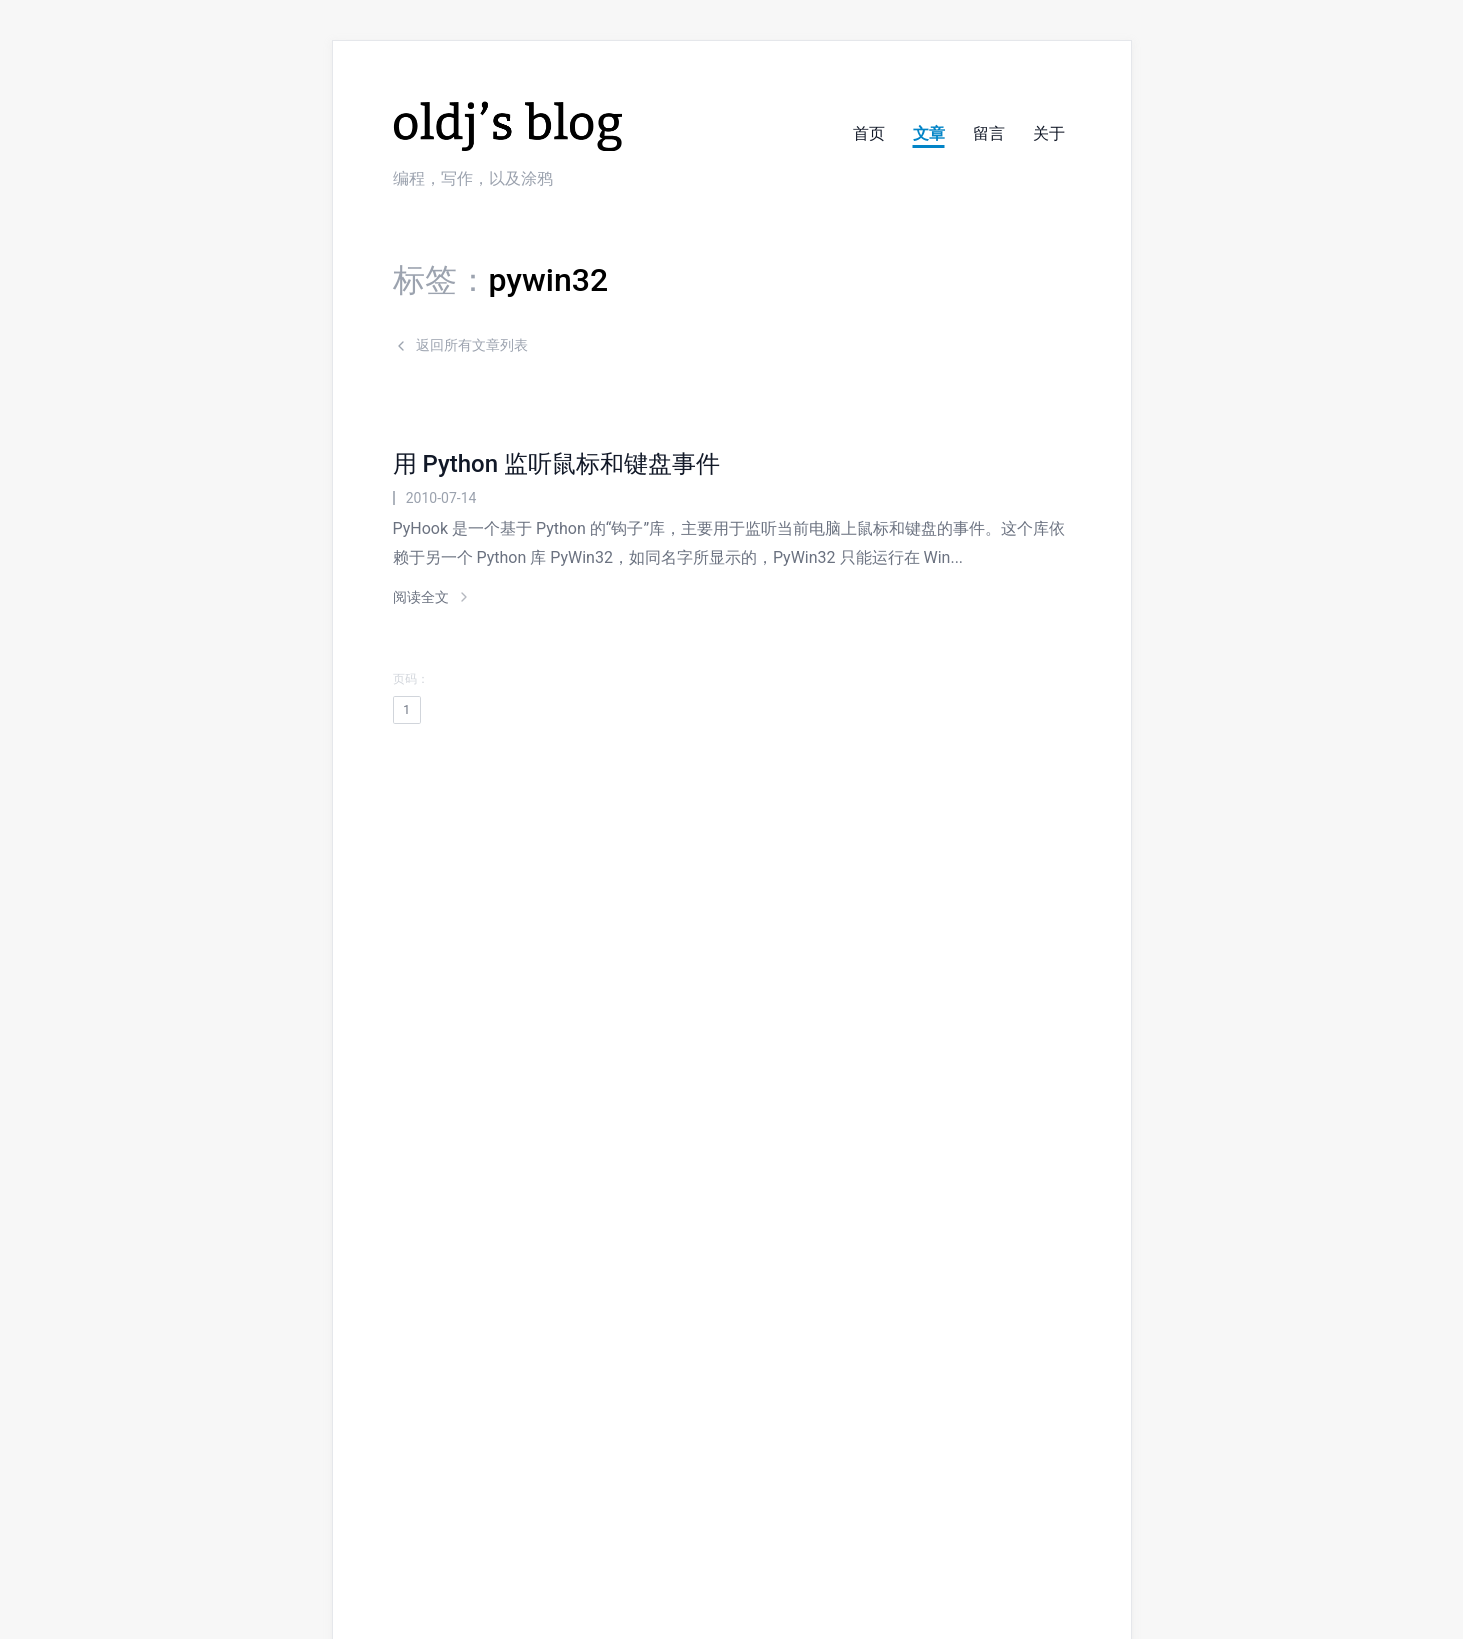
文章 (929, 133)
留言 (989, 133)
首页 (869, 133)
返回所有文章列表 (460, 345)
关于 (1049, 133)
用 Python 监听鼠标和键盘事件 (556, 464)
